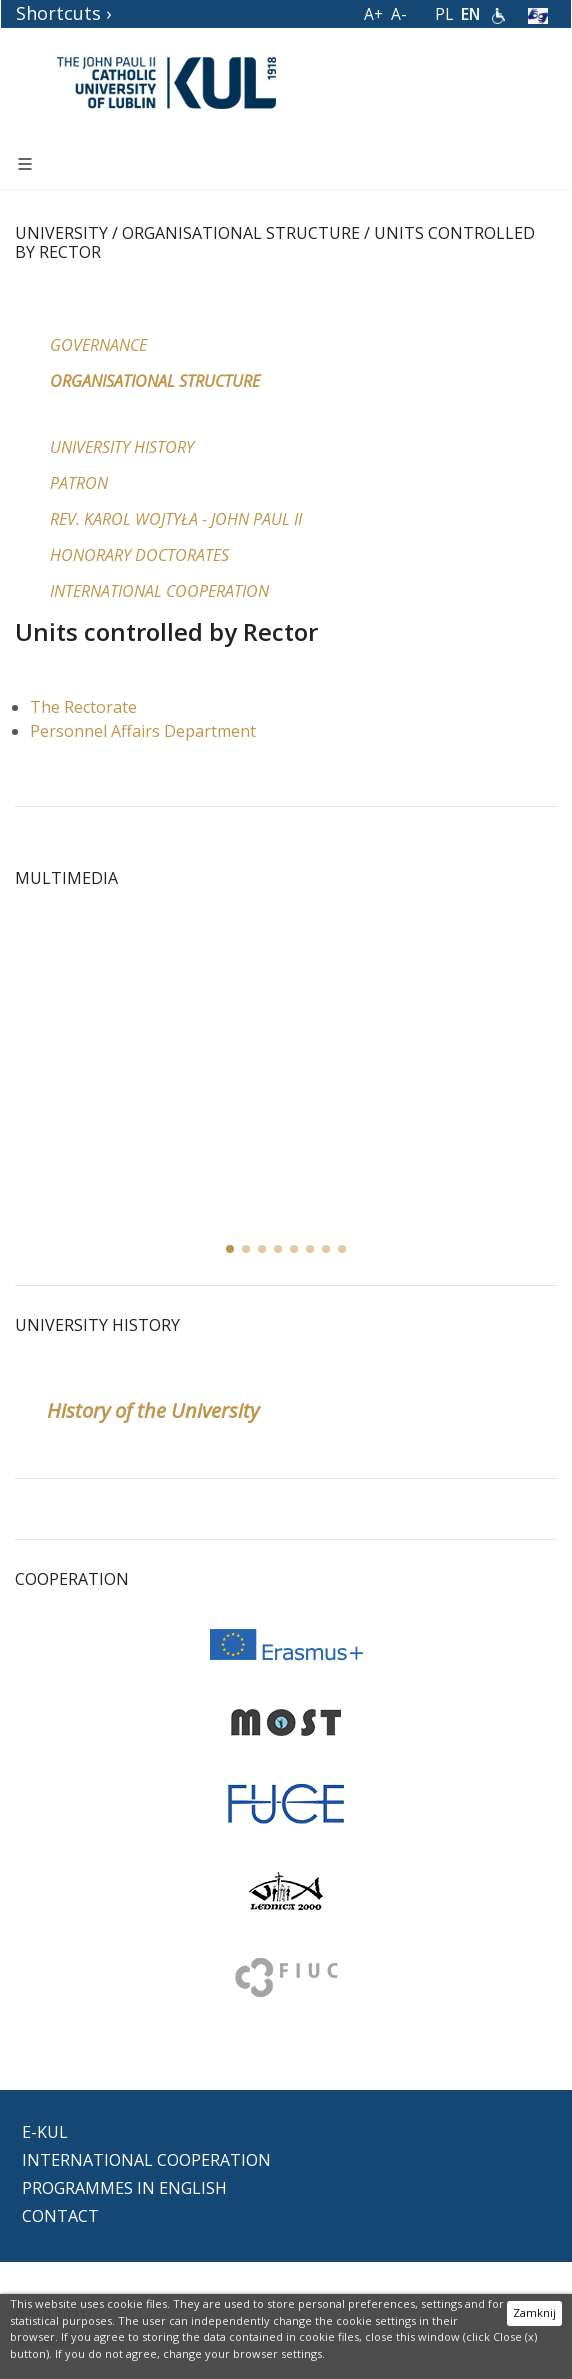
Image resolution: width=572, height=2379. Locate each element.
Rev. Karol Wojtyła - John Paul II (176, 519)
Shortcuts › (63, 13)
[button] (246, 1249)
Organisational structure (241, 233)
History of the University (153, 1410)
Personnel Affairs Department (143, 731)
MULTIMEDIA (66, 878)
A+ (373, 14)
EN (470, 14)
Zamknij (534, 2312)
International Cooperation (159, 591)
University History (122, 447)
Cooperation (72, 1579)
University (61, 233)
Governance (98, 345)
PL (444, 14)
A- (399, 14)
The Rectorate (83, 707)
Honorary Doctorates (139, 555)
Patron (79, 483)
